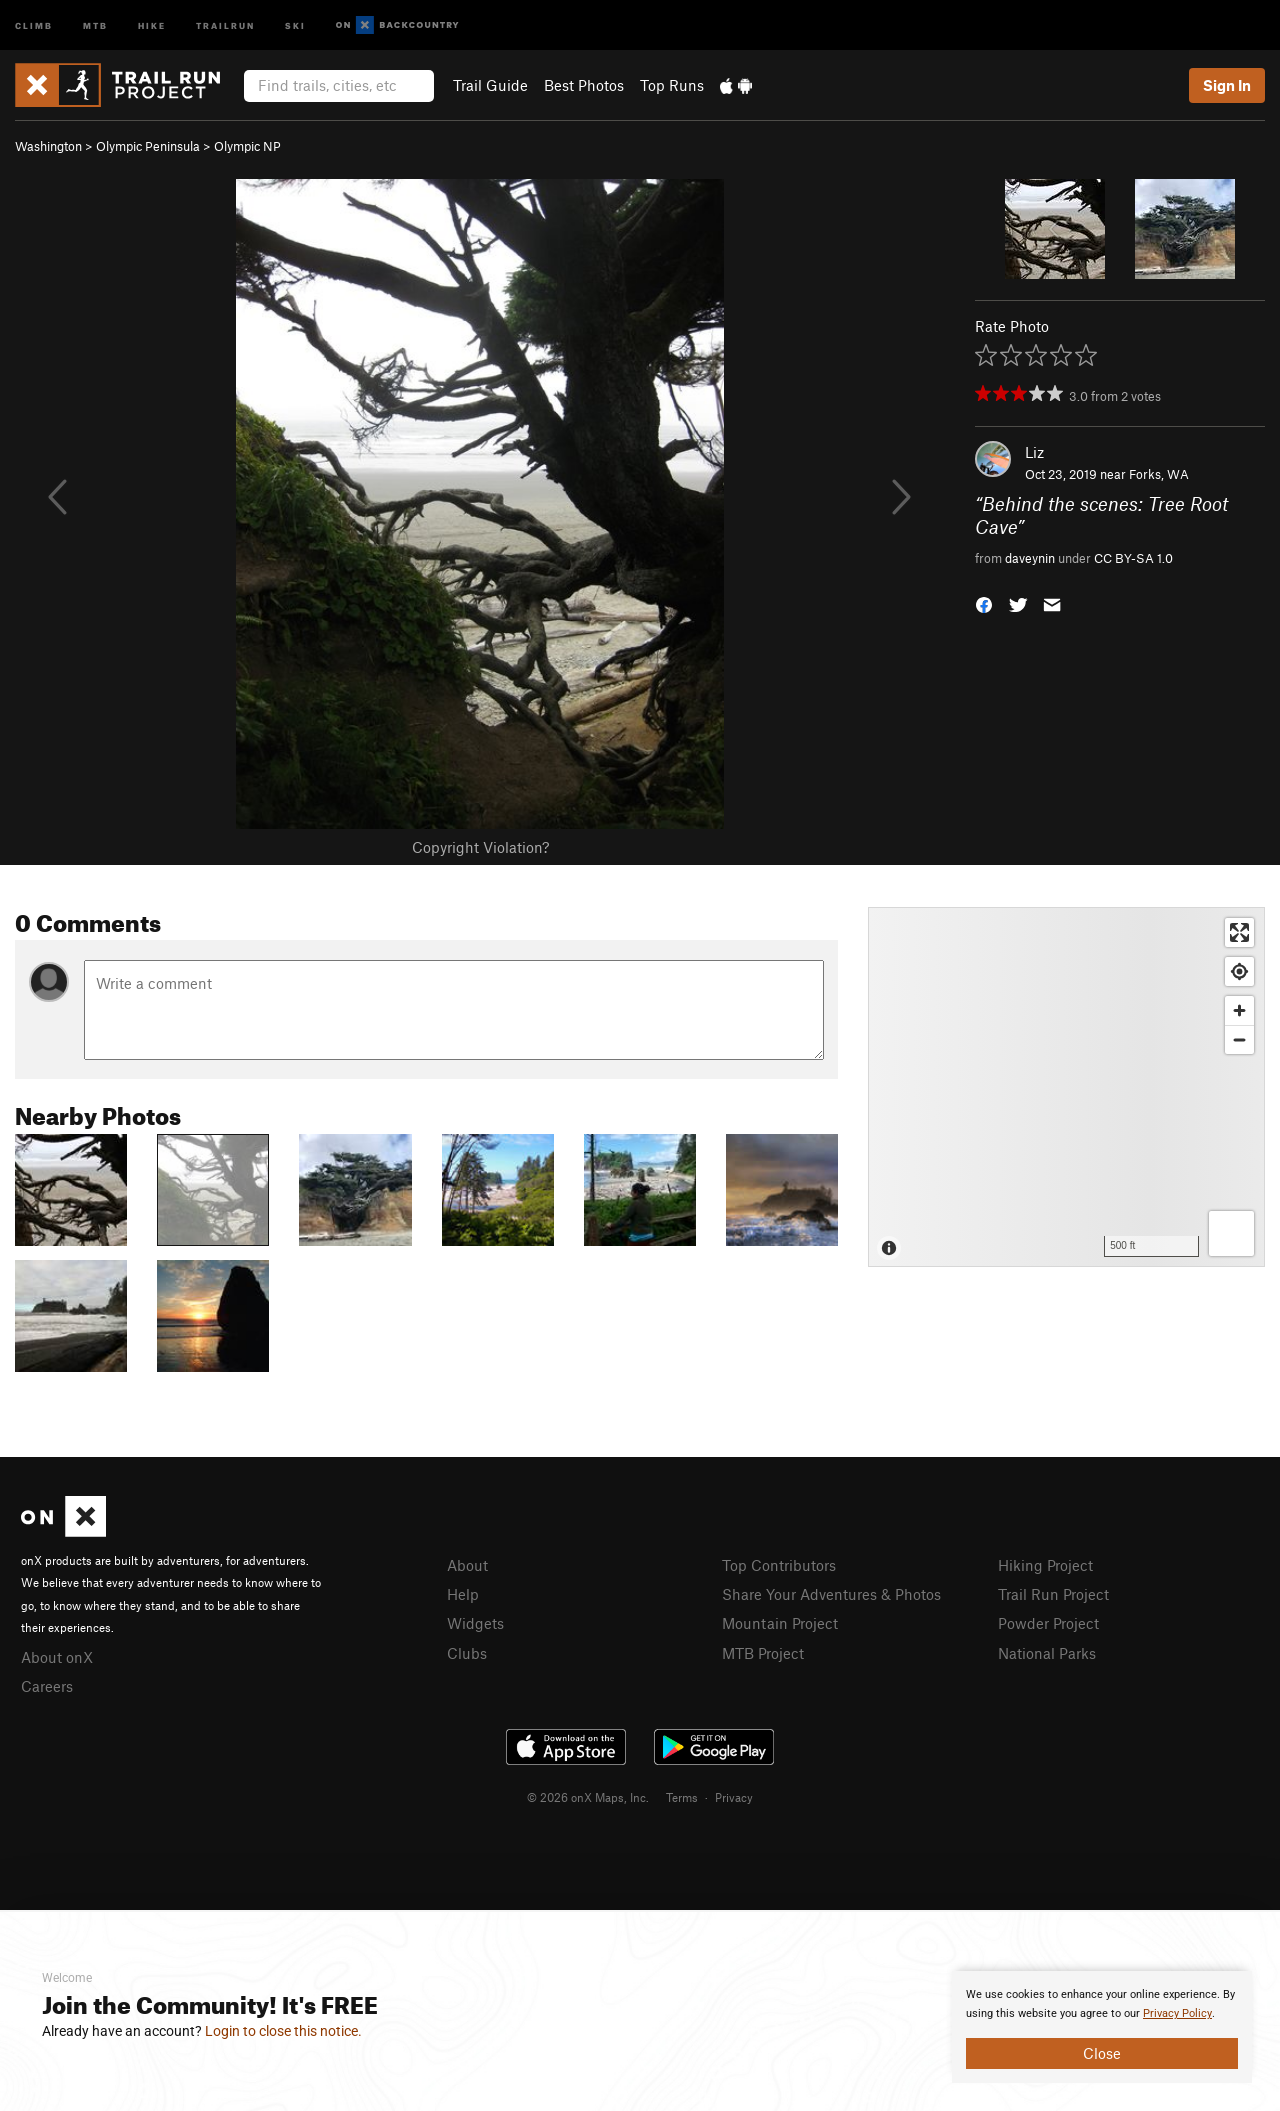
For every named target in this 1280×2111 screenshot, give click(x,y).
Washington (48, 146)
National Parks (1047, 1653)
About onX (57, 1657)
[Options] (1231, 1233)
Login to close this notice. (283, 2031)
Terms (682, 1797)
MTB (95, 24)
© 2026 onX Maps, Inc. (588, 1797)
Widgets (475, 1623)
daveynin (1030, 558)
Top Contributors (779, 1565)
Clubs (467, 1653)
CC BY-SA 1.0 (1133, 558)
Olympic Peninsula (148, 146)
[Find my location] (1239, 971)
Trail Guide (490, 85)
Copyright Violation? (480, 847)
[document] (1102, 2027)
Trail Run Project (1053, 1594)
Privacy (734, 1797)
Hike (152, 24)
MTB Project (763, 1653)
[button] (984, 603)
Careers (47, 1686)
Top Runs (672, 85)
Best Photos (584, 85)
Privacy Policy (1177, 2013)
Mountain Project (780, 1623)
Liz (1034, 452)
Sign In (1227, 85)
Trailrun (225, 24)
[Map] (1066, 1087)
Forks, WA (1159, 474)
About (467, 1565)
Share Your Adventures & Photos (831, 1594)
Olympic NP (247, 146)
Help (463, 1594)
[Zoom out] (1239, 1039)
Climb (34, 24)
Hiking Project (1045, 1565)
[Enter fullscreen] (1239, 932)
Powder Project (1048, 1623)
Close (1102, 2053)
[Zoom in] (1239, 1010)
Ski (295, 24)
